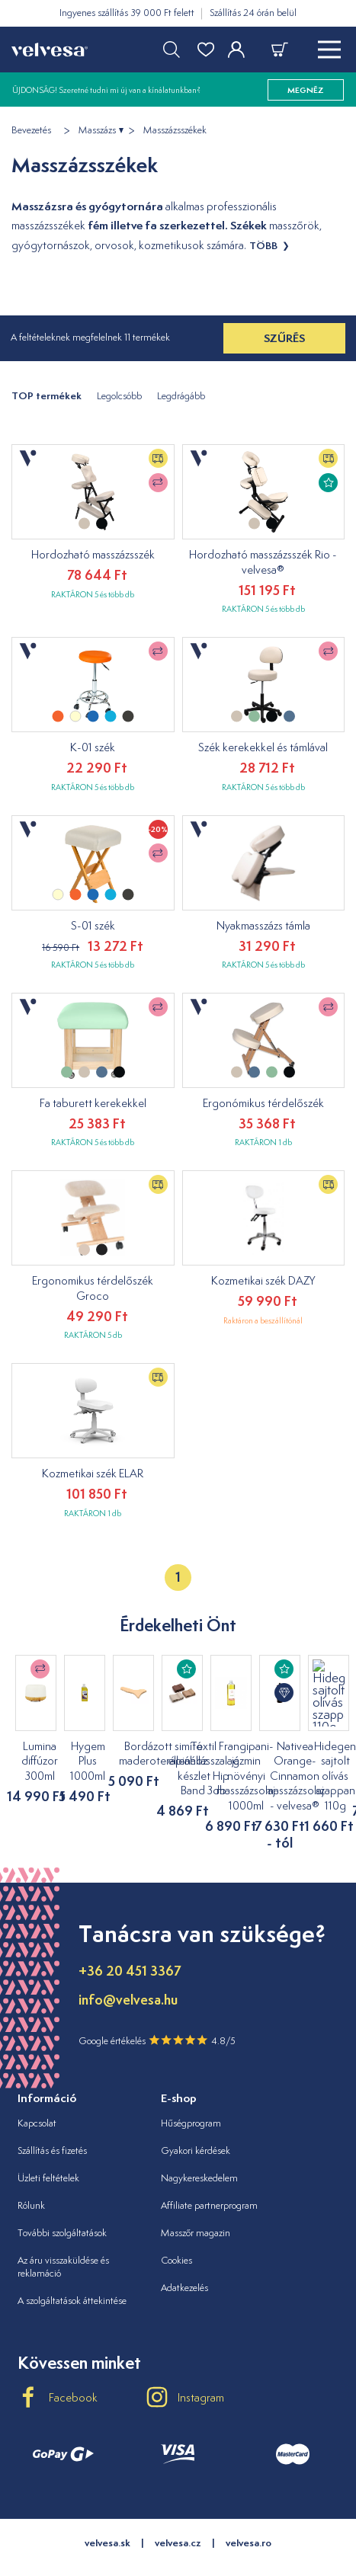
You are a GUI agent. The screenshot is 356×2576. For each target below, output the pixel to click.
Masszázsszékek (175, 130)
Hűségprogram (191, 2091)
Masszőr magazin (195, 2200)
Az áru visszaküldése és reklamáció (63, 2235)
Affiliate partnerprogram (209, 2173)
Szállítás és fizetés (52, 2119)
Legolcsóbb (119, 395)
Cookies (176, 2228)
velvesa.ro (248, 2510)
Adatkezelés (184, 2255)
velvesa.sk (107, 2510)
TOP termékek (46, 395)
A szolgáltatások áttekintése (72, 2268)
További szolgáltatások (62, 2200)
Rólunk (31, 2173)
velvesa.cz (178, 2510)
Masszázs (97, 130)
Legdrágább (181, 395)
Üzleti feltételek (48, 2145)
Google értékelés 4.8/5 (157, 2008)
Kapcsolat (37, 2091)
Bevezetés (31, 130)
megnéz (305, 90)
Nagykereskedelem (199, 2145)
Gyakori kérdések (195, 2119)
